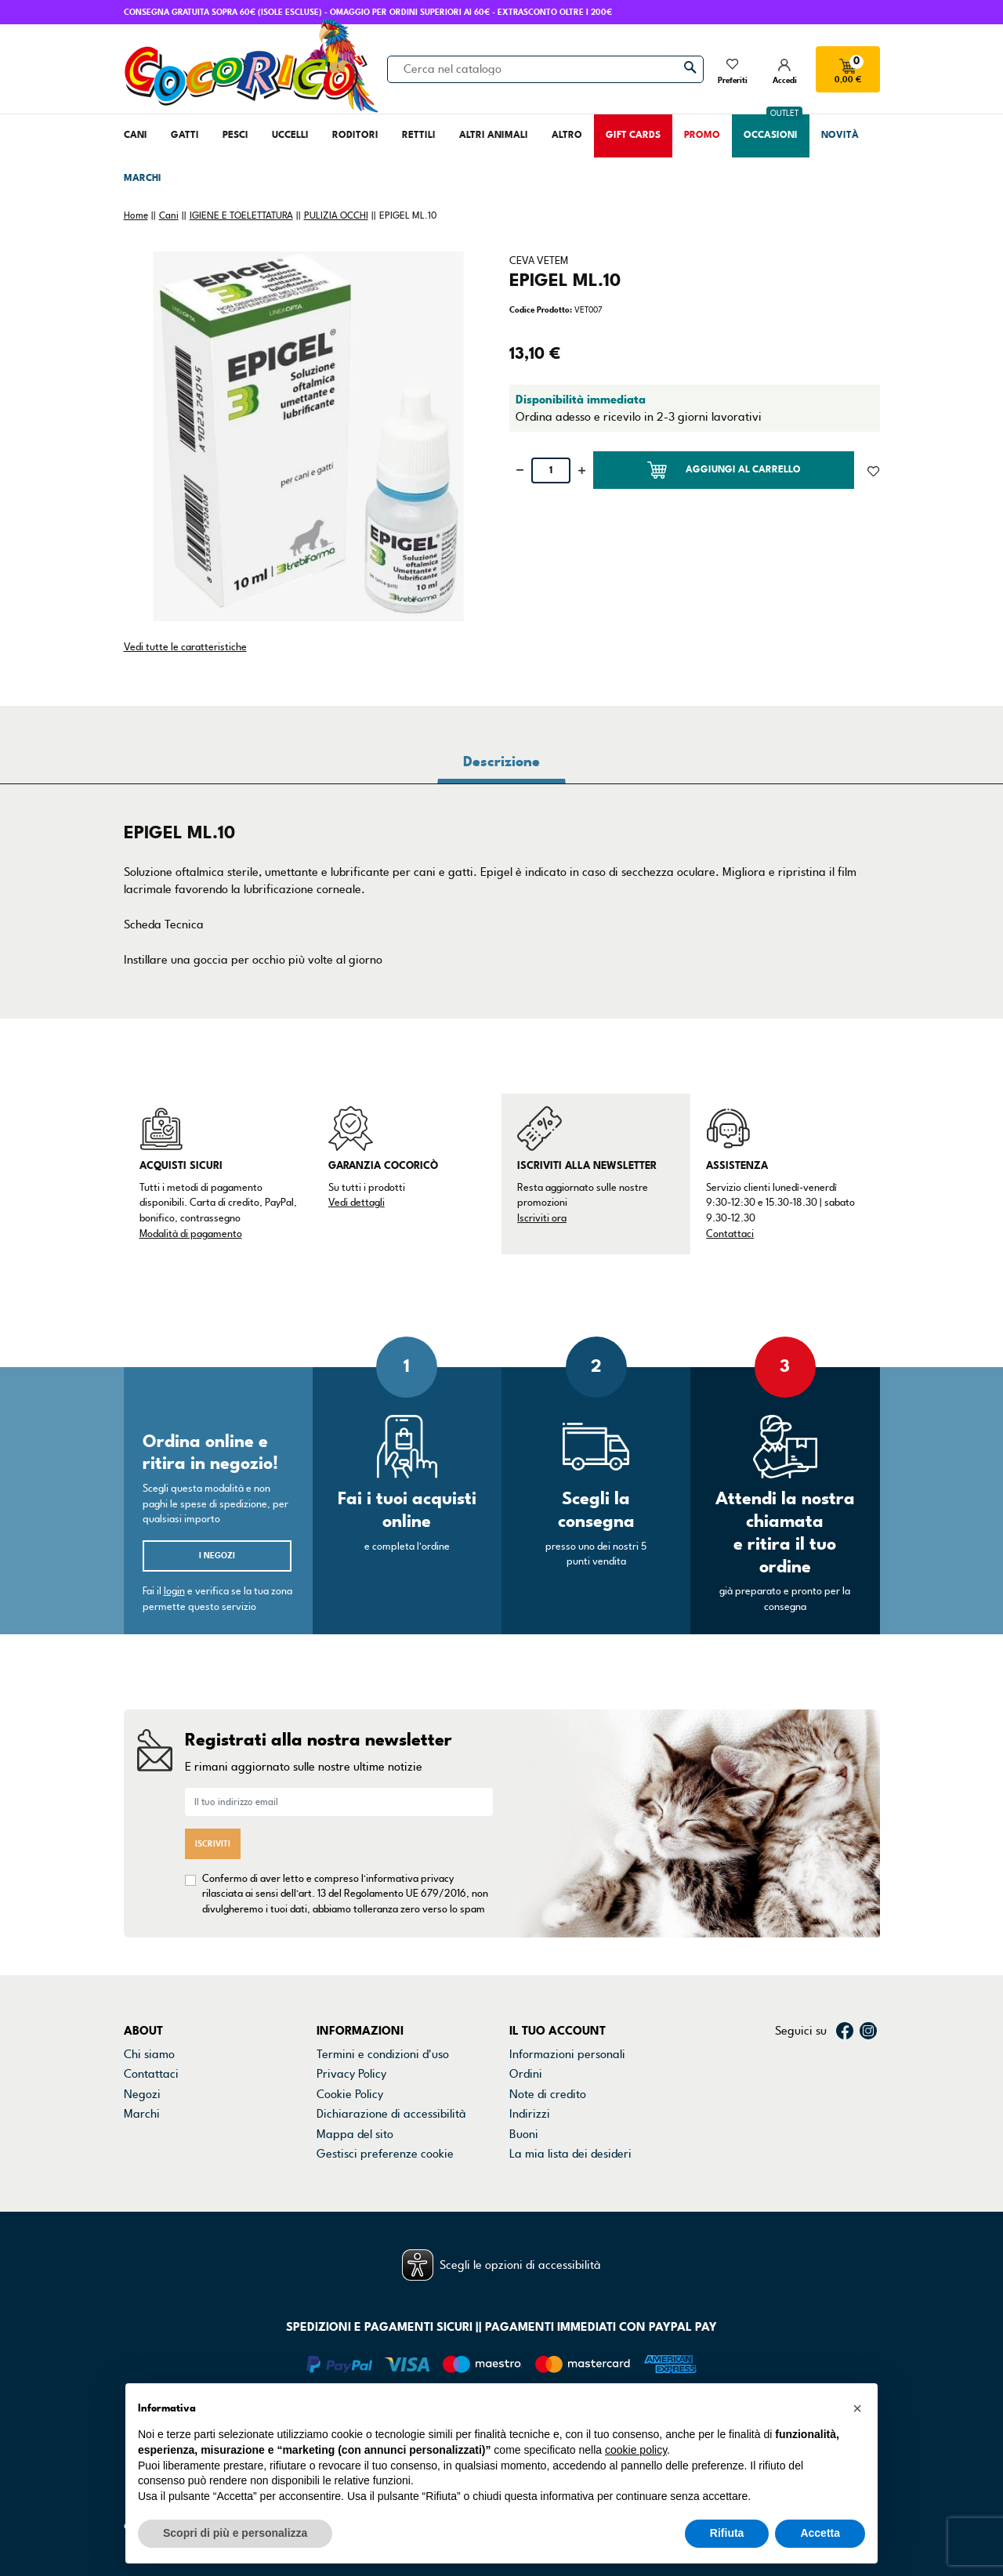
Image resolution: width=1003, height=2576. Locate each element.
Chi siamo (149, 2054)
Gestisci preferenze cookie (385, 2153)
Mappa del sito (355, 2134)
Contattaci (730, 1233)
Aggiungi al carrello (724, 470)
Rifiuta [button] (727, 2533)
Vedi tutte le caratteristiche (185, 647)
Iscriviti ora (542, 1218)
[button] (857, 2408)
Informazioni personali (567, 2054)
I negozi (217, 1555)
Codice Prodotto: (540, 310)
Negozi (142, 2094)
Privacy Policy (351, 2074)
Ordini (525, 2074)
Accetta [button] (820, 2533)
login (174, 1591)
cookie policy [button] (636, 2450)
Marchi (142, 2113)
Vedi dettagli (356, 1202)
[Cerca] (545, 69)
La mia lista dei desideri (570, 2153)
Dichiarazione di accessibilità (391, 2113)
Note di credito (547, 2094)
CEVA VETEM (538, 260)
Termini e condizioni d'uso (383, 2054)
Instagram (868, 2030)
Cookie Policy (350, 2094)
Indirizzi (529, 2113)
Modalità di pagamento (190, 1233)
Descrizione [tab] (501, 761)
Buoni (523, 2134)
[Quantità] (550, 470)
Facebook (844, 2030)
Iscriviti (212, 1844)
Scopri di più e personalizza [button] (235, 2533)
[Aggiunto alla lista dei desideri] (873, 470)
